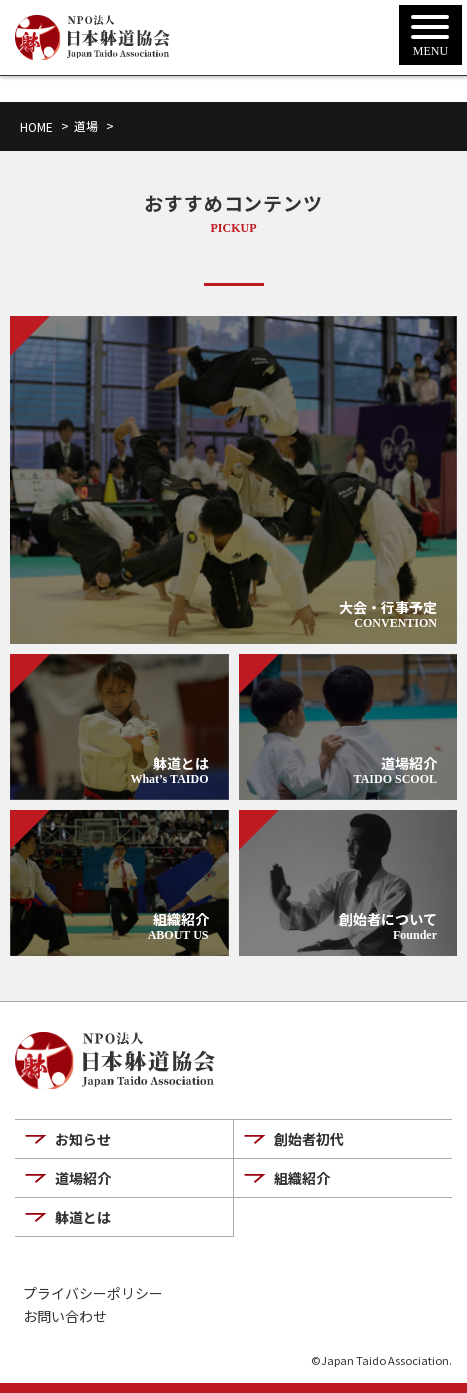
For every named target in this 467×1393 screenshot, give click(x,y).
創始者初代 (309, 1139)
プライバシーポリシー (93, 1293)
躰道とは (83, 1217)
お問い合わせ (65, 1316)
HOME (36, 126)
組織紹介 (302, 1178)
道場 (86, 125)
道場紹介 (83, 1178)
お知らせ (83, 1139)
